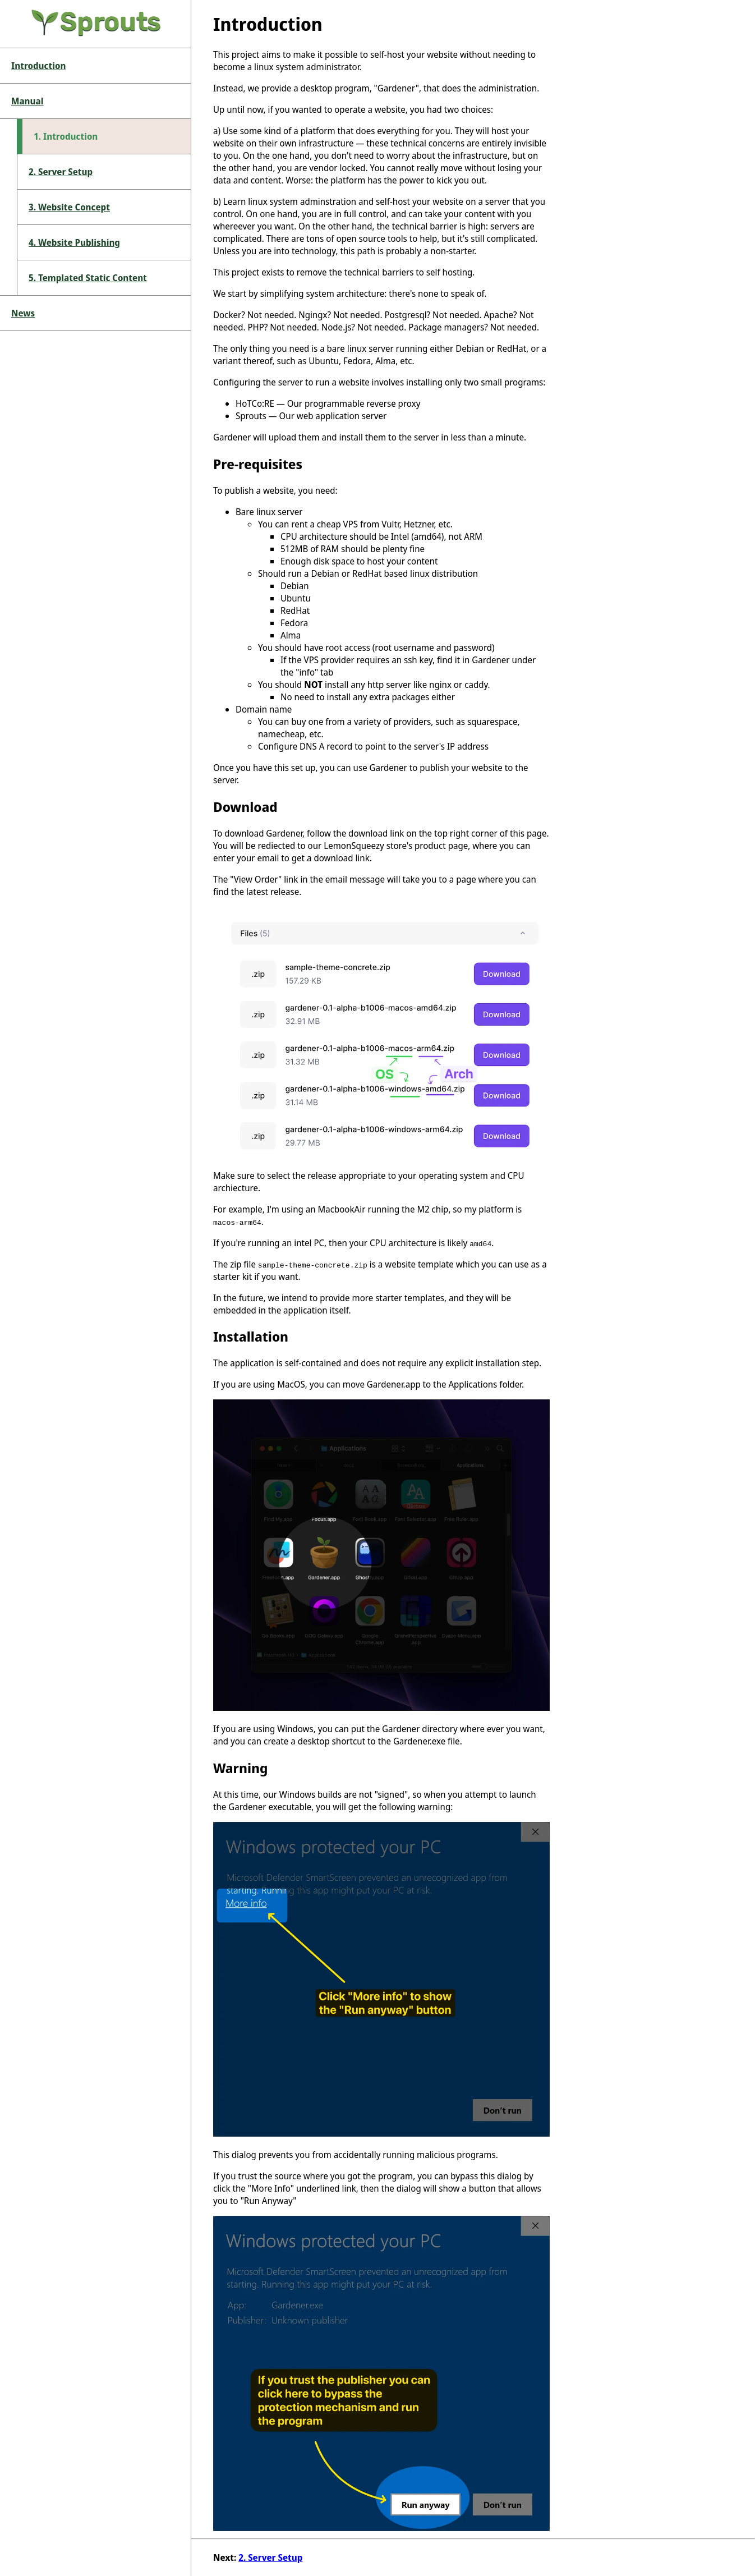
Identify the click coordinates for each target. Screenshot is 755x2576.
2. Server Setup (61, 172)
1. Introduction (66, 136)
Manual (27, 101)
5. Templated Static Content (88, 278)
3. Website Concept (69, 207)
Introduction (38, 65)
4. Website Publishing (74, 242)
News (23, 313)
